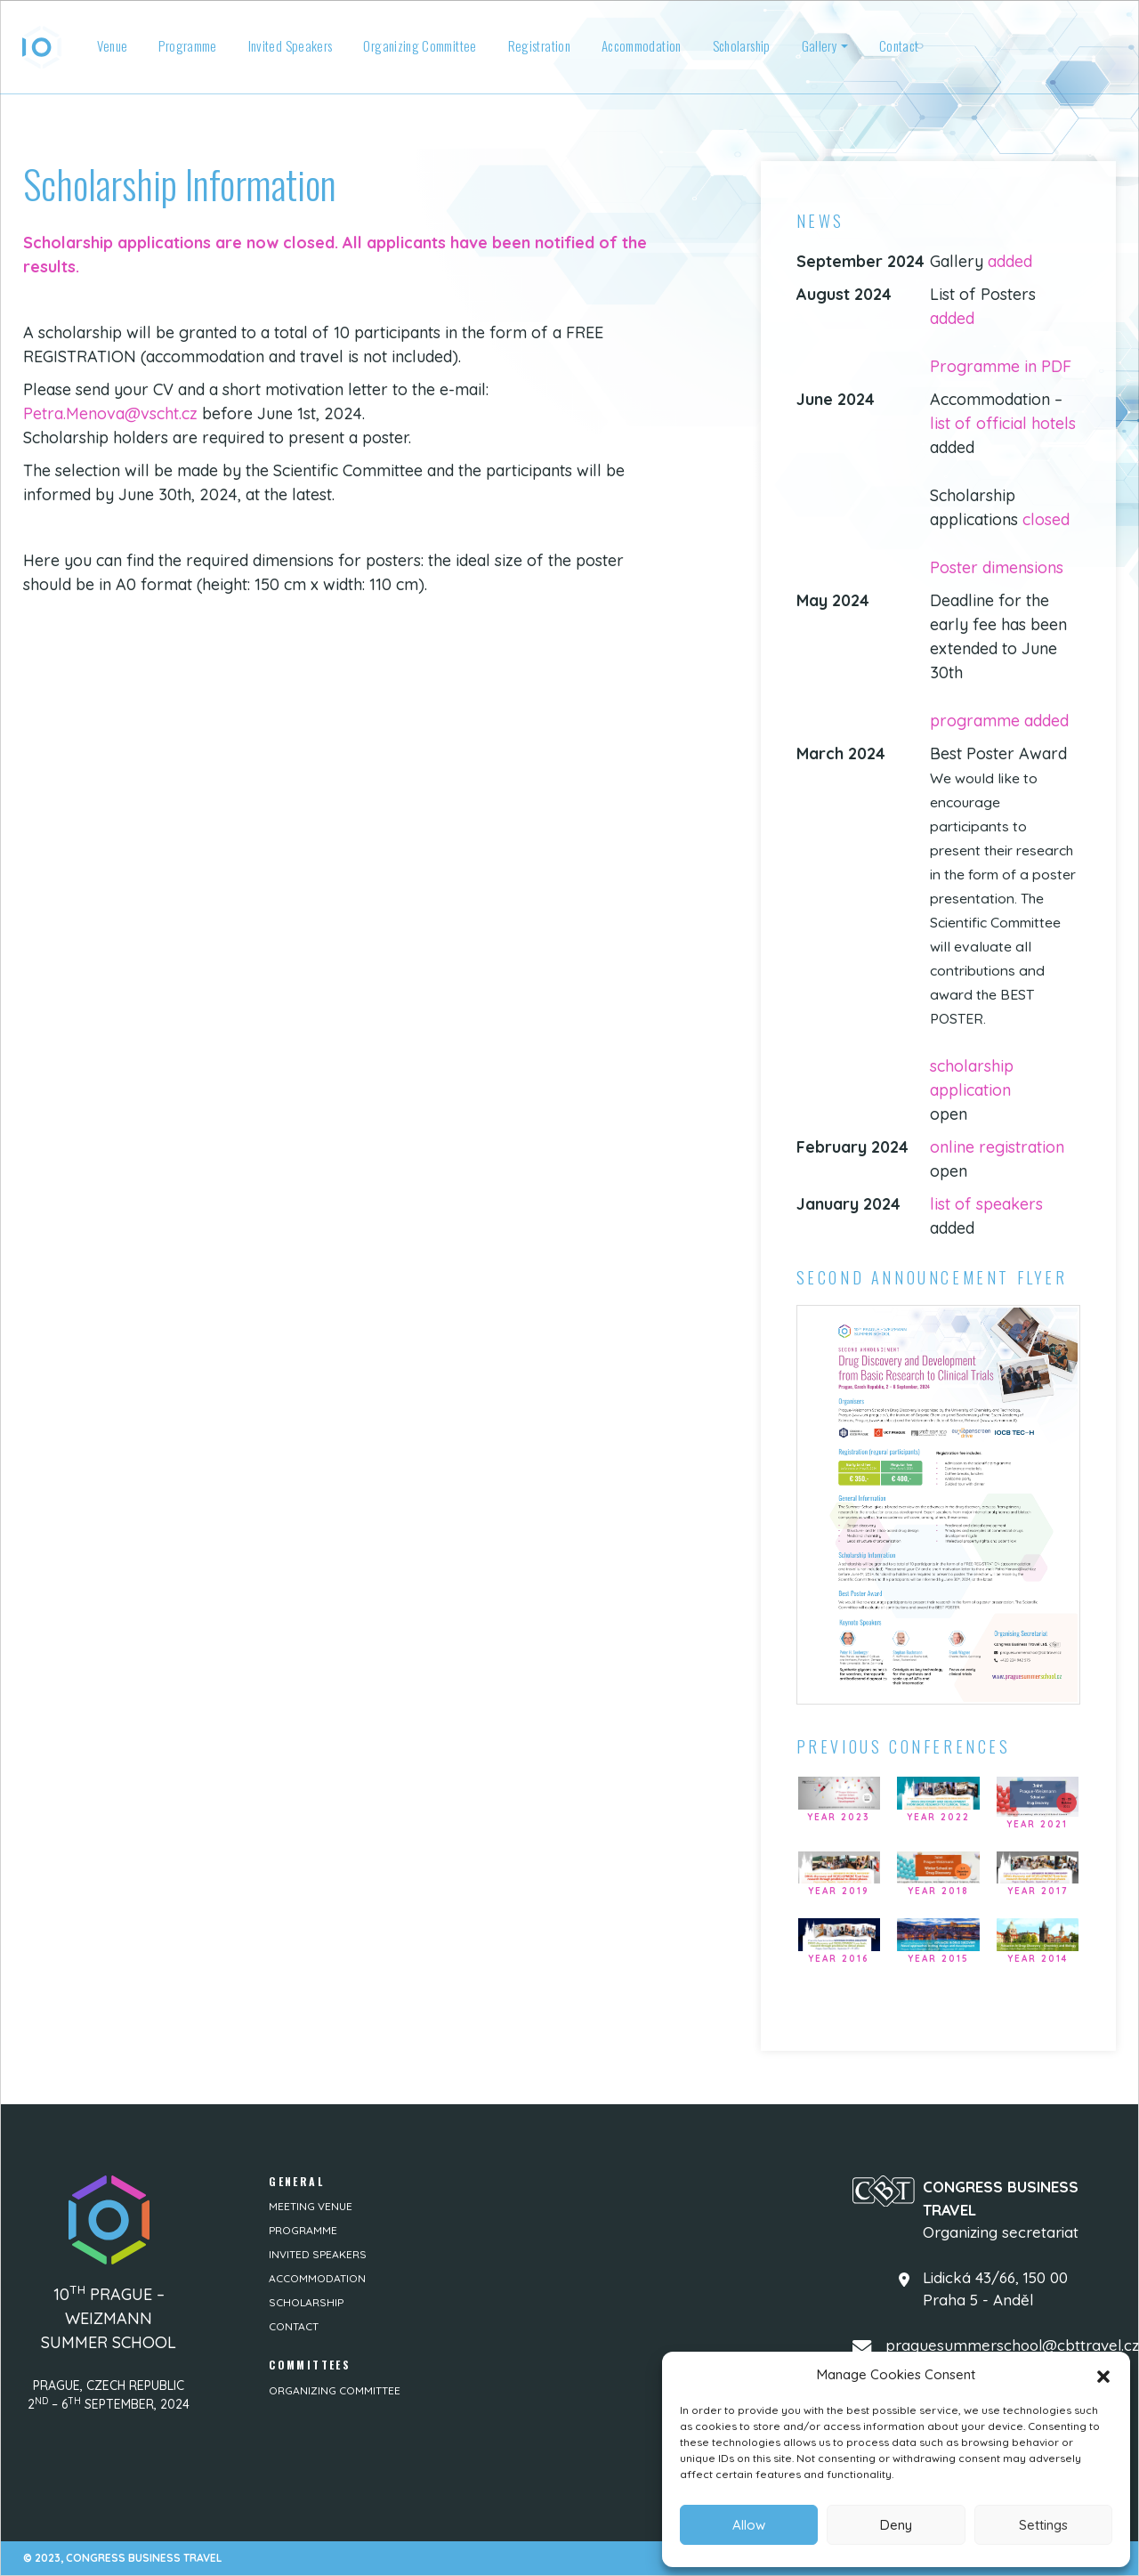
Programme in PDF (1000, 366)
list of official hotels (1003, 423)
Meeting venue (310, 2206)
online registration (997, 1147)
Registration (539, 45)
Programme (187, 45)
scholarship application (972, 1078)
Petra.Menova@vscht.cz (110, 413)
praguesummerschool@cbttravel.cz (1012, 2345)
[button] (1103, 2375)
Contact (899, 45)
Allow (748, 2524)
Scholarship (742, 45)
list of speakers (986, 1204)
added (1010, 261)
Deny (896, 2524)
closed (1046, 519)
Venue (112, 45)
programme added (999, 720)
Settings (1043, 2524)
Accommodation (642, 45)
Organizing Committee (419, 45)
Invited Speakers (290, 45)
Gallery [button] (820, 45)
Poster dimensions (996, 567)
